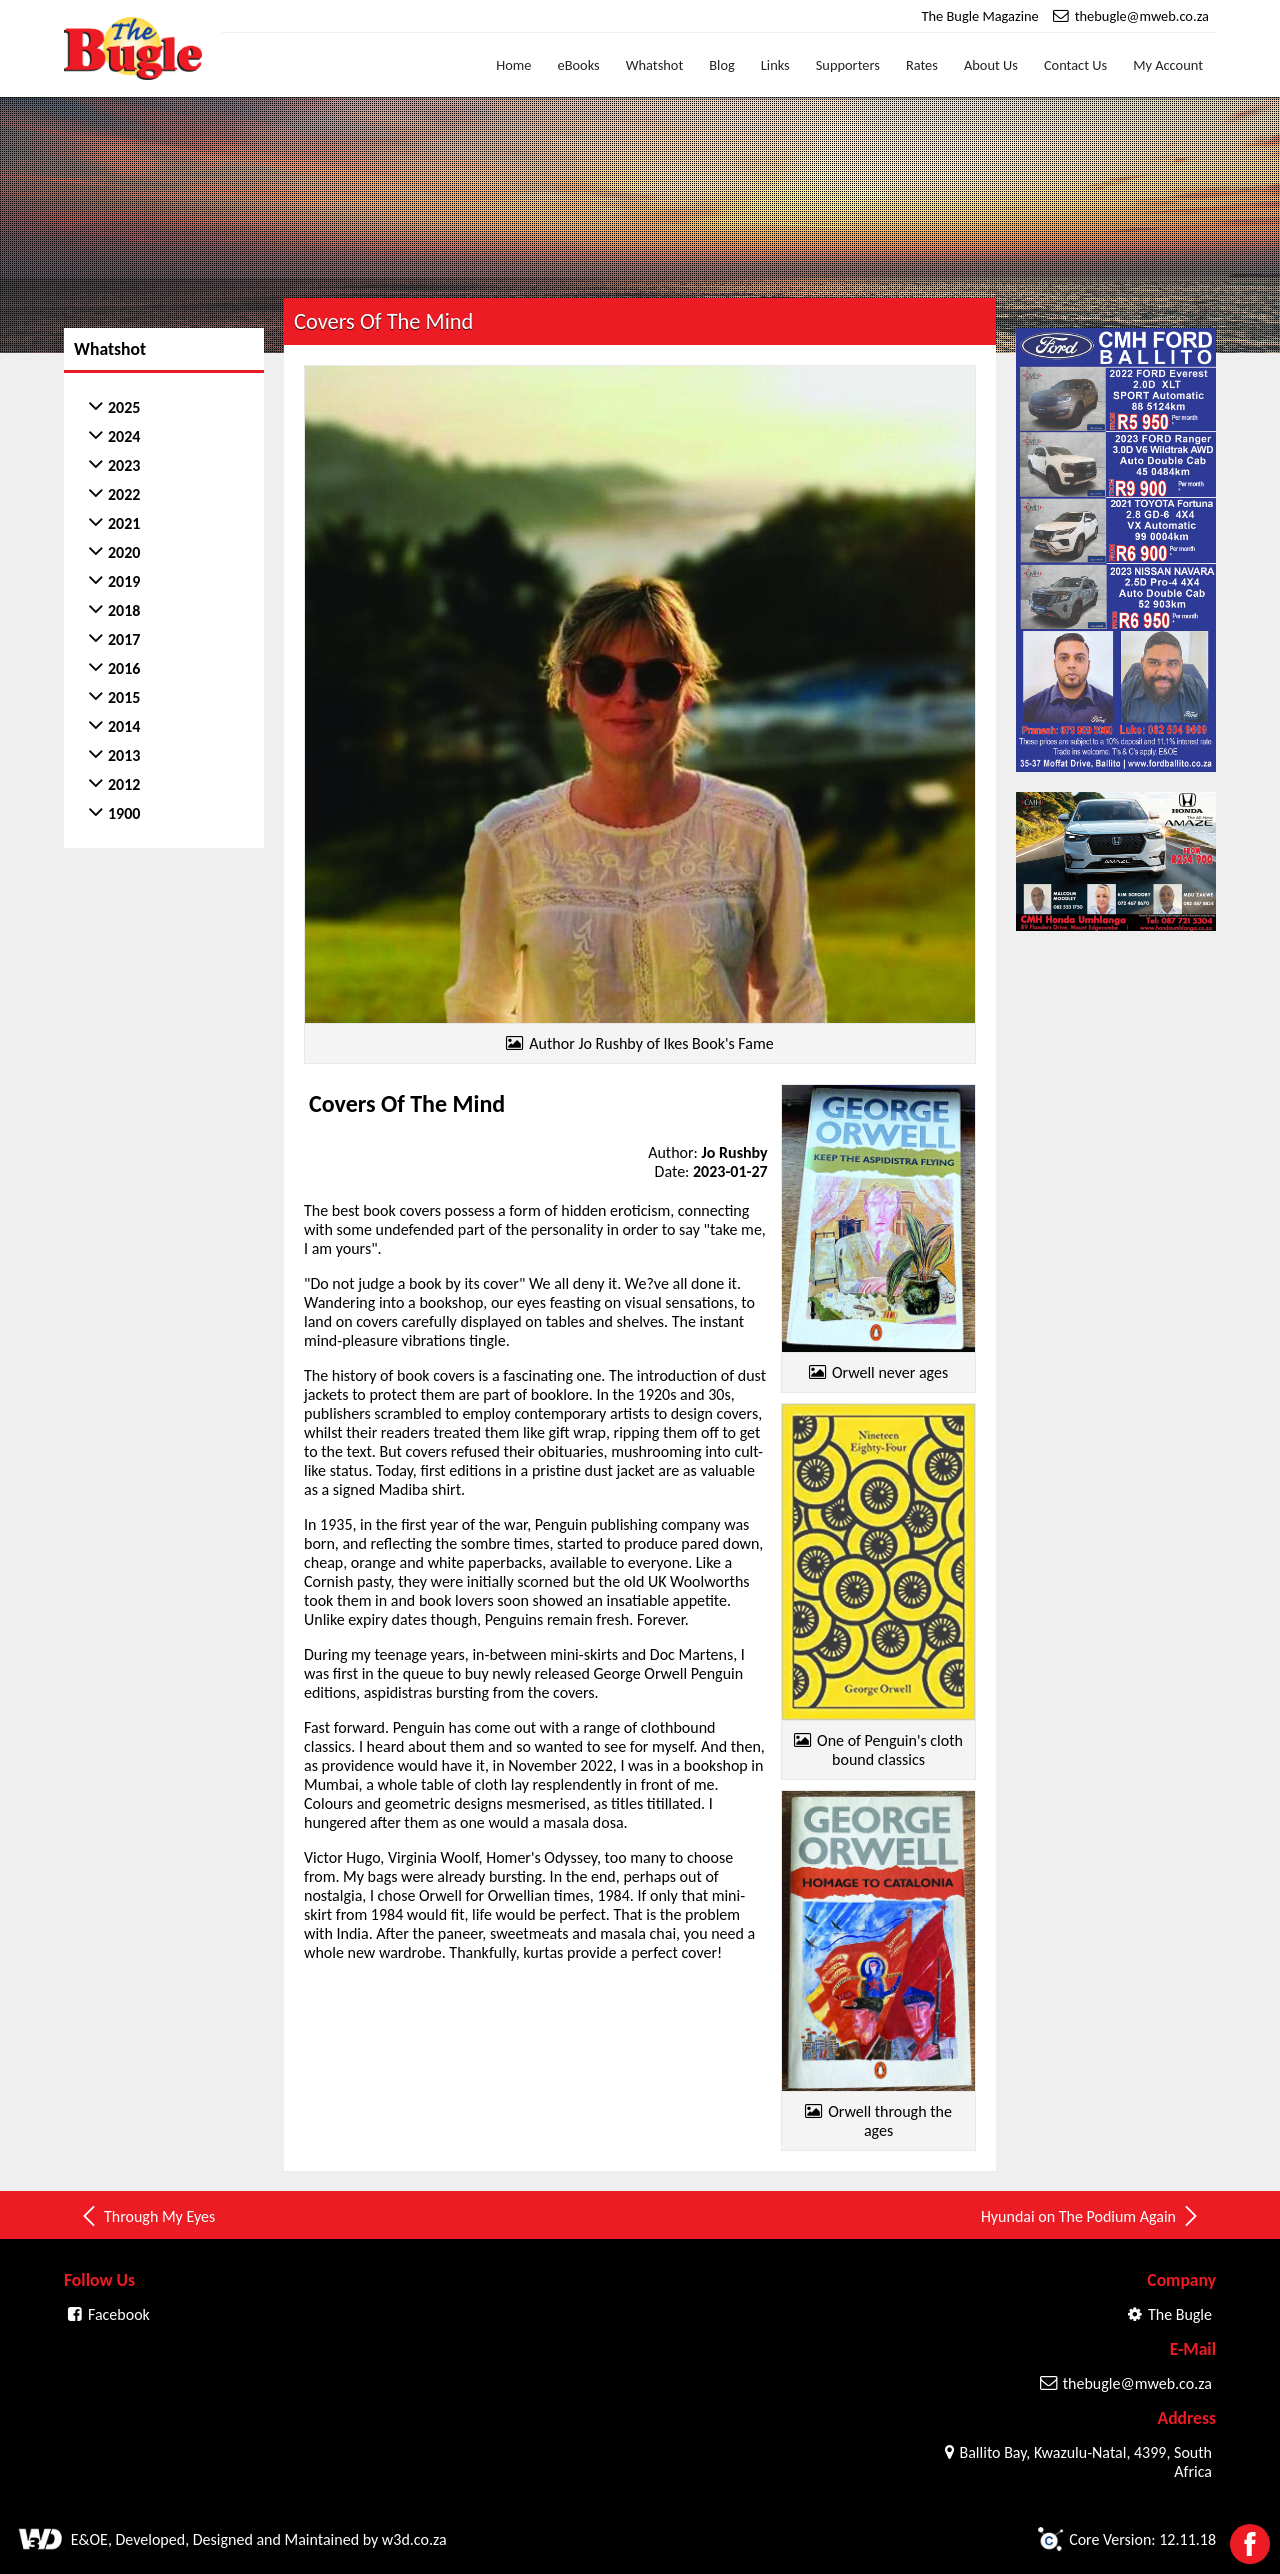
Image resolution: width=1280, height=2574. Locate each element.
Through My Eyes (147, 2216)
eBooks (579, 65)
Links (775, 65)
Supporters (848, 65)
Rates (922, 65)
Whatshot (655, 65)
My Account (1168, 65)
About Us (991, 65)
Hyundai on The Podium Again (1091, 2216)
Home (513, 65)
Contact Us (1075, 65)
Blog (722, 65)
